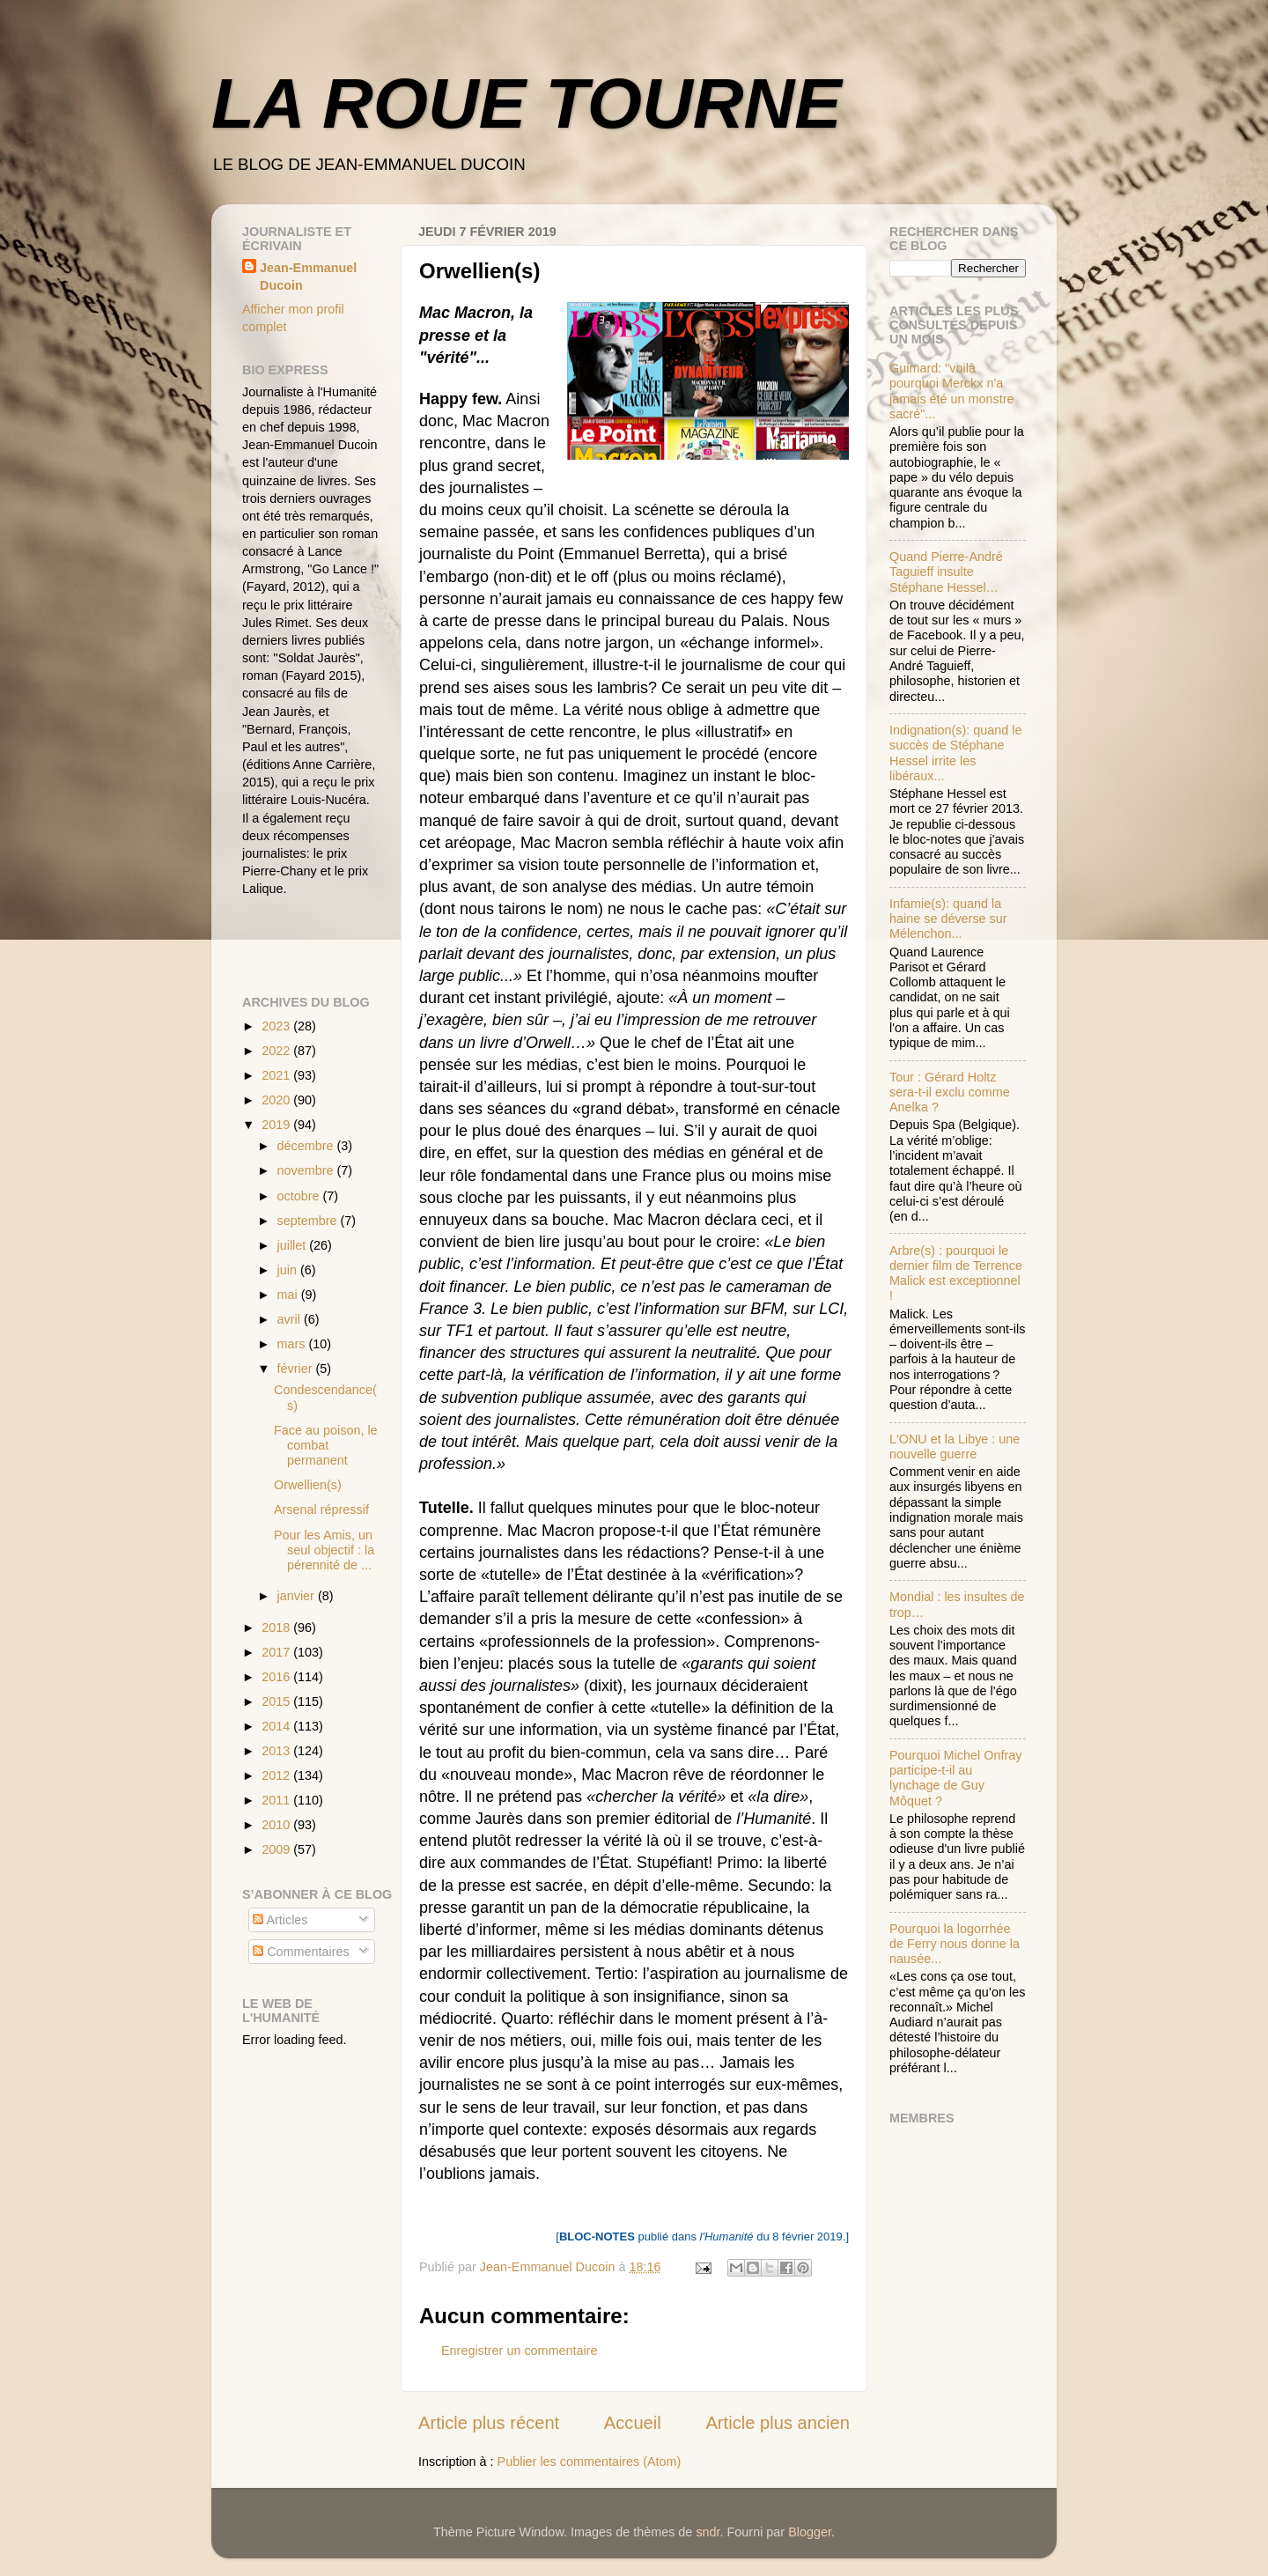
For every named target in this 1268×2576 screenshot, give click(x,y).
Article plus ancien (777, 2422)
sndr (707, 2532)
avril (290, 1319)
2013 (277, 1751)
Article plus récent (488, 2422)
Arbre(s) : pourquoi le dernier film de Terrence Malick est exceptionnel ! (955, 1273)
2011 (277, 1800)
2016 (277, 1677)
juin (288, 1270)
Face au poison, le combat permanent (326, 1445)
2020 (277, 1100)
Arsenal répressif (321, 1509)
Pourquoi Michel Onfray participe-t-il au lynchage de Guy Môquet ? (955, 1778)
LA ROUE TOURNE (526, 103)
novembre (307, 1170)
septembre (309, 1221)
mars (293, 1344)
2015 (277, 1701)
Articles (280, 1920)
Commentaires (301, 1952)
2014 (277, 1726)
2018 (277, 1627)
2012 (277, 1775)
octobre (300, 1196)
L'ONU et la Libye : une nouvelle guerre (954, 1446)
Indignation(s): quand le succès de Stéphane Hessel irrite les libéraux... (955, 753)
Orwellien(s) (308, 1485)
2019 (277, 1125)
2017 (277, 1652)
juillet (293, 1245)
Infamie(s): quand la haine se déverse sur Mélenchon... (948, 919)
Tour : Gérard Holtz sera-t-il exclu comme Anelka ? (949, 1092)
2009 (277, 1849)
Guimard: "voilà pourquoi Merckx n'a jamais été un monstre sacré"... (951, 391)
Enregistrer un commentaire (519, 2350)
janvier (297, 1596)
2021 (277, 1075)
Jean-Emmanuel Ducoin (308, 276)
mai (289, 1295)
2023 (277, 1026)
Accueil (632, 2422)
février (296, 1369)
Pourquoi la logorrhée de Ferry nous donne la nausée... (954, 1944)
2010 (277, 1825)
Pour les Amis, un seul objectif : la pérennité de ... (324, 1550)
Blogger (809, 2532)
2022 (277, 1051)
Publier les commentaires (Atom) (590, 2461)
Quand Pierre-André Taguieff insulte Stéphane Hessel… (946, 572)
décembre (307, 1146)
